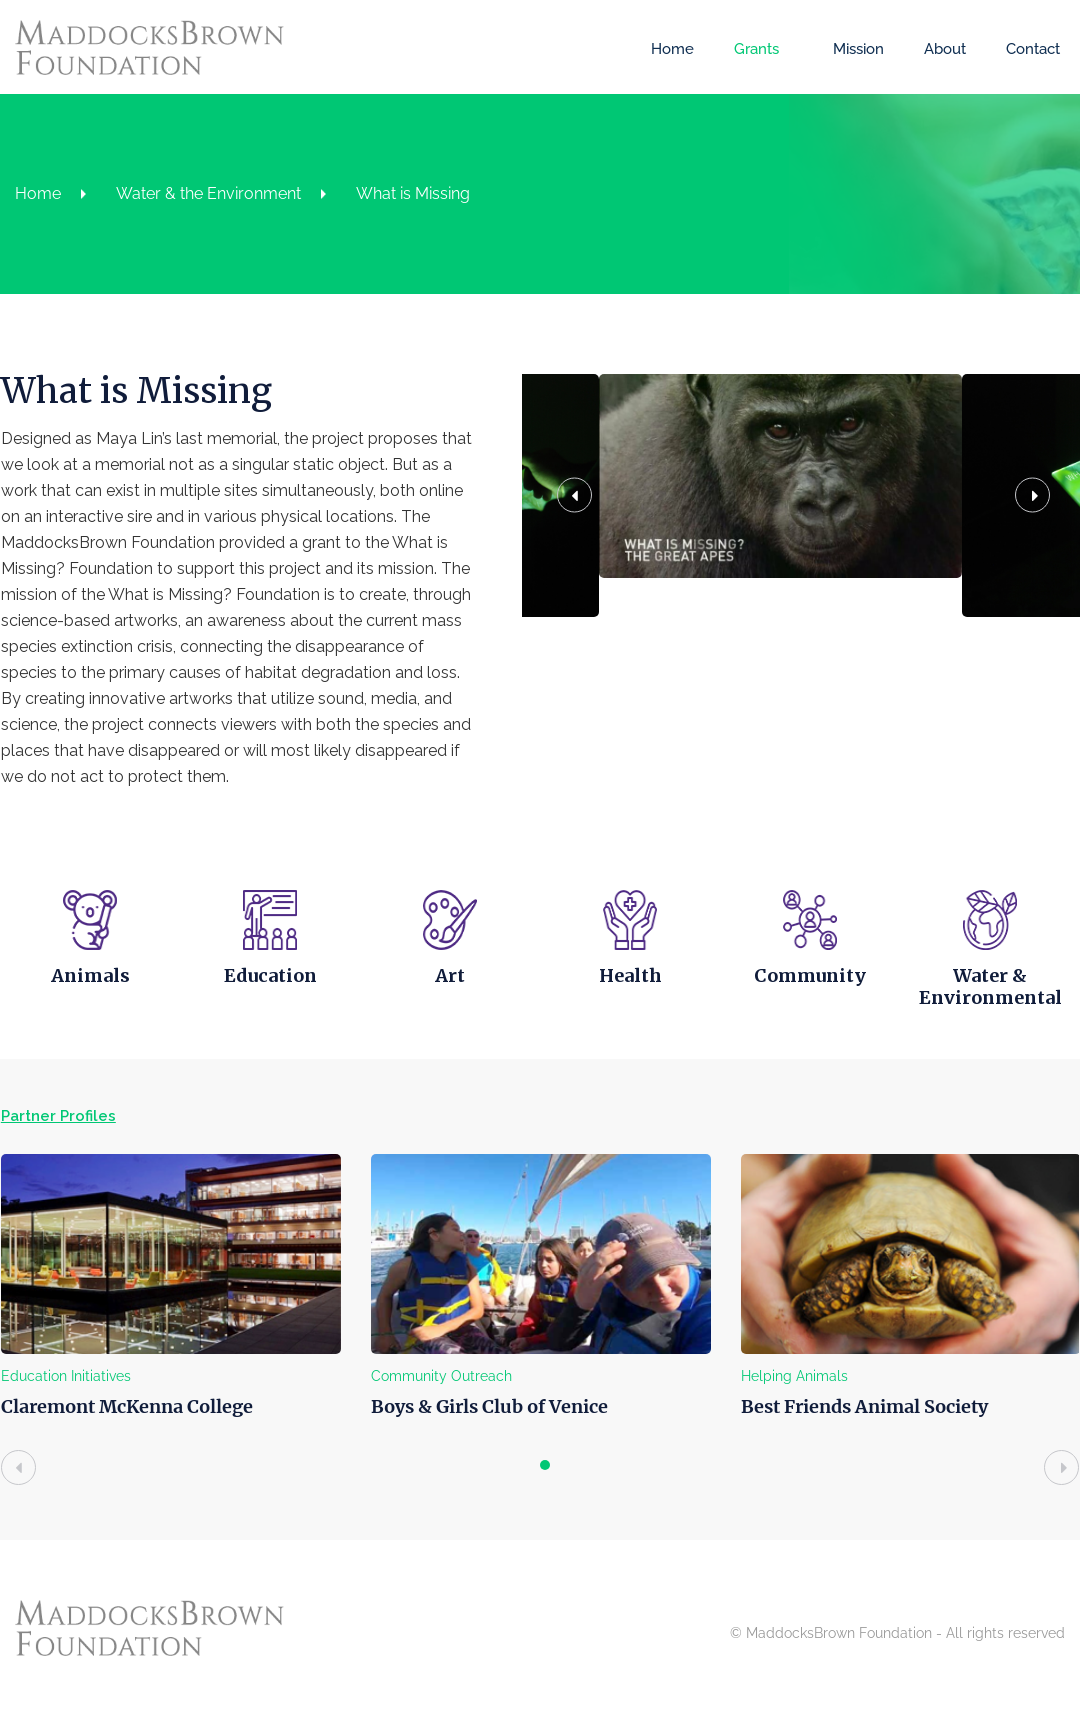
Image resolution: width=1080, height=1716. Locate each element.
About (945, 49)
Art (450, 975)
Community (810, 975)
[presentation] (17, 1467)
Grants (756, 49)
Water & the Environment (208, 193)
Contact (1033, 49)
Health (629, 975)
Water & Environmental (989, 986)
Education (269, 975)
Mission (858, 49)
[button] (593, 551)
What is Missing (413, 193)
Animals (89, 975)
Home (672, 49)
